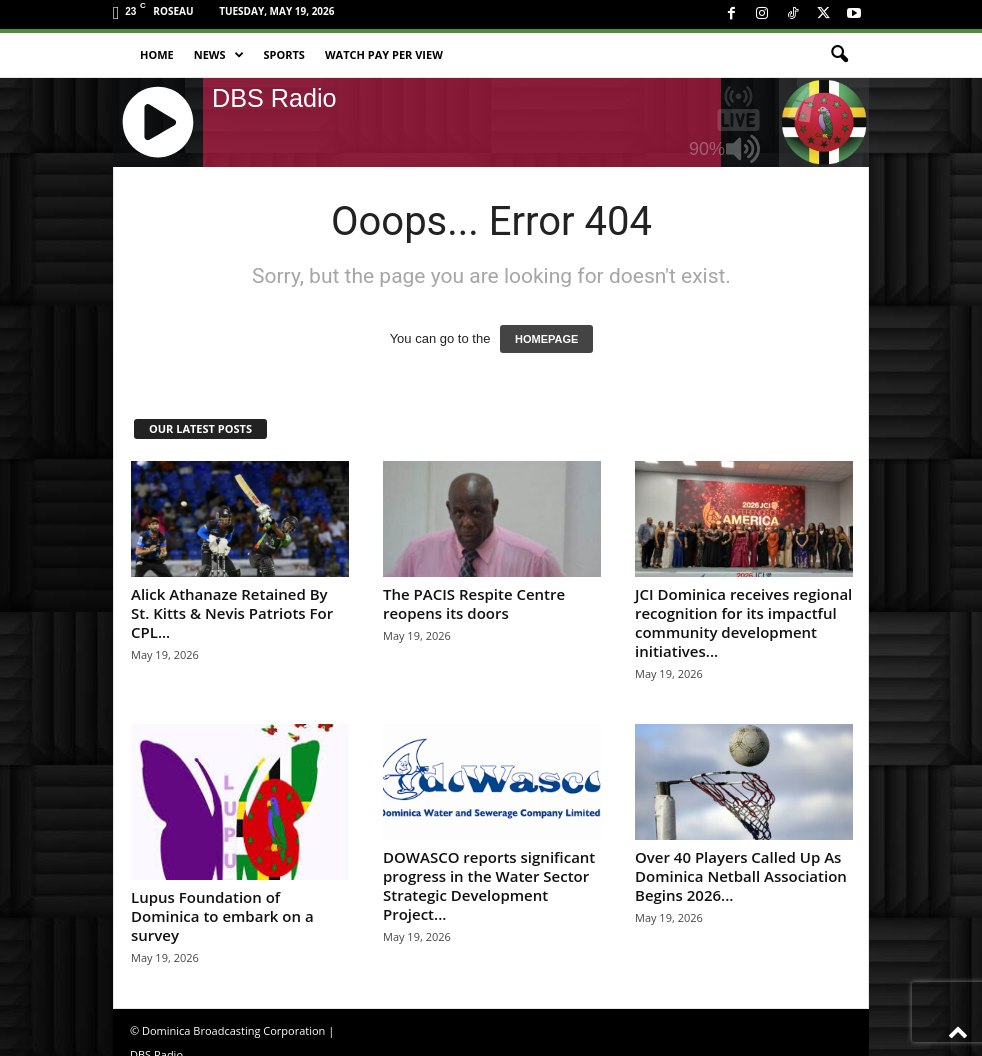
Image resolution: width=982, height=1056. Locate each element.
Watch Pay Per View (384, 54)
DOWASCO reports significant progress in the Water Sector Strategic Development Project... (489, 885)
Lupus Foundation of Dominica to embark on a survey (222, 916)
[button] (839, 55)
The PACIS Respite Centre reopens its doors (474, 603)
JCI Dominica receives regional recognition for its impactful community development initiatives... (743, 622)
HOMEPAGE (546, 339)
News (219, 55)
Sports (284, 54)
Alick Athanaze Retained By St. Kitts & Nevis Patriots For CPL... (232, 613)
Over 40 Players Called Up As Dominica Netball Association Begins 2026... (741, 876)
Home (157, 54)
